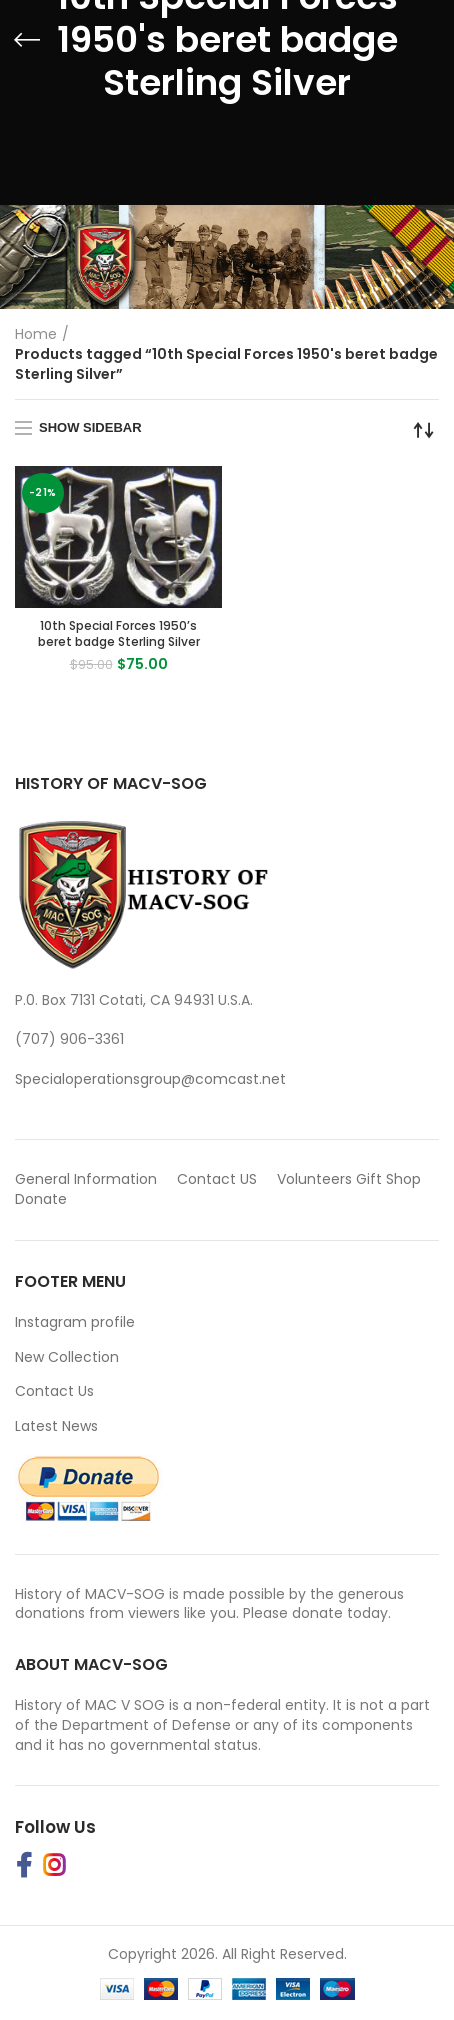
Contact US (217, 1179)
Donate (43, 1199)
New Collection (67, 1357)
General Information (86, 1179)
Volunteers (314, 1179)
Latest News (56, 1426)
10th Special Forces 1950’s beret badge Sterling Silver (119, 633)
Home (36, 334)
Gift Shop (388, 1179)
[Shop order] (424, 430)
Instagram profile (75, 1322)
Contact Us (54, 1391)
